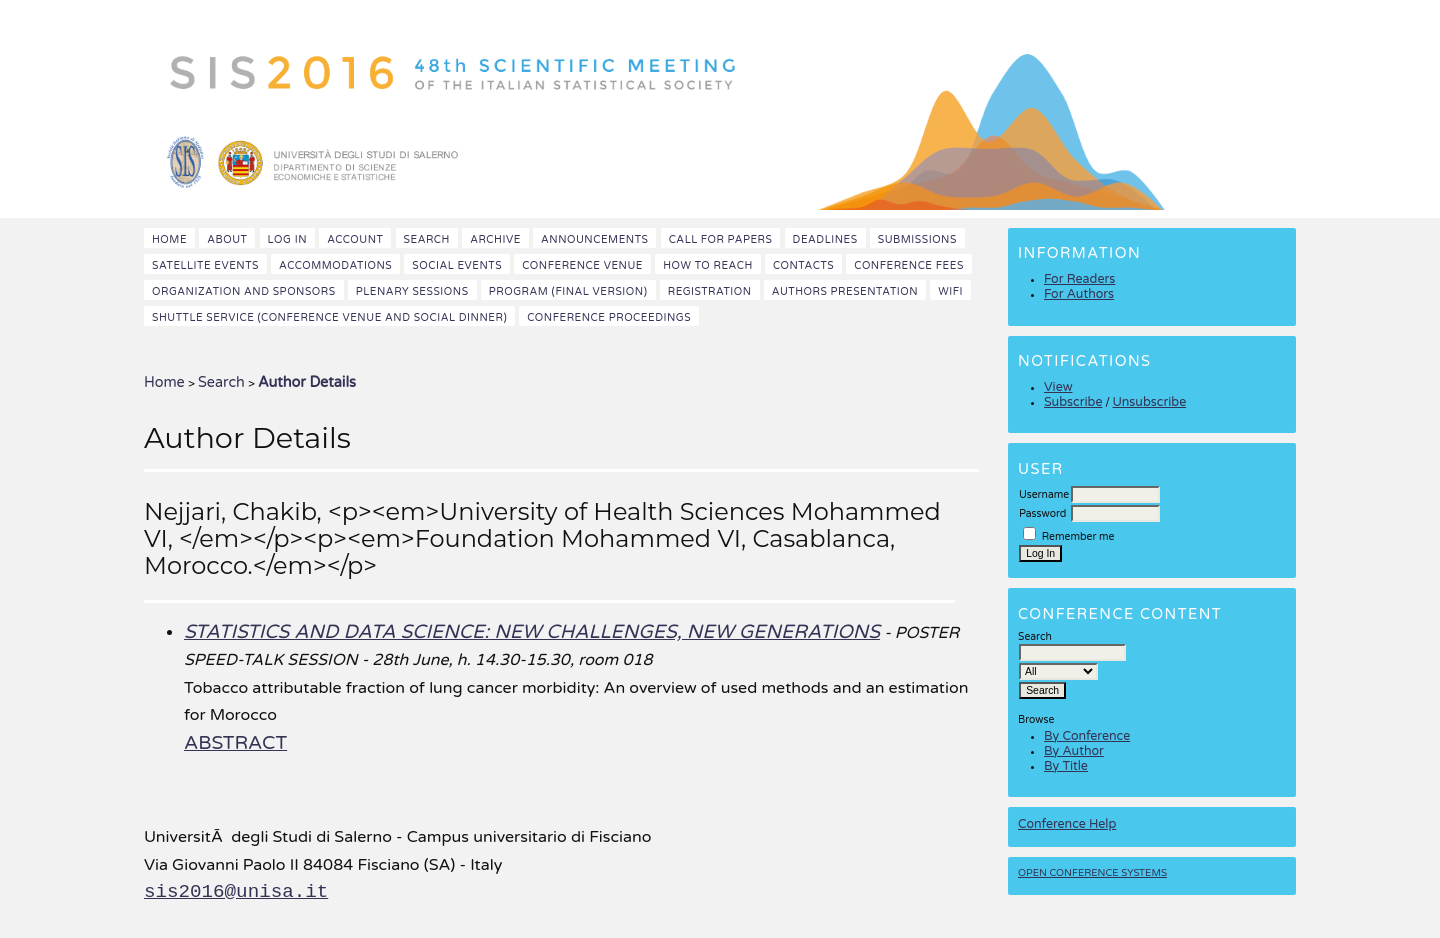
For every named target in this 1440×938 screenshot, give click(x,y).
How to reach (708, 265)
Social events (457, 265)
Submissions (917, 239)
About (227, 239)
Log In (287, 239)
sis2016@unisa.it (236, 892)
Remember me (1078, 536)
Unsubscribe (1149, 402)
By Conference (1087, 736)
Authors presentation (845, 291)
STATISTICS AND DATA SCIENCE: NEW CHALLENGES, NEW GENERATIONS (532, 631)
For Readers (1079, 279)
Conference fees (908, 265)
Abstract (235, 742)
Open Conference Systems (1092, 873)
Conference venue (582, 265)
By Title (1066, 766)
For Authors (1079, 294)
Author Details (307, 382)
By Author (1074, 751)
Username (1044, 494)
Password (1042, 513)
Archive (495, 239)
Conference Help (1067, 824)
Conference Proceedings (609, 317)
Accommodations (335, 265)
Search (427, 239)
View (1058, 387)
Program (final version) (568, 291)
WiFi (950, 291)
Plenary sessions (412, 291)
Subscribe (1073, 402)
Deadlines (825, 239)
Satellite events (205, 265)
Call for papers (721, 239)
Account (355, 239)
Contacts (803, 265)
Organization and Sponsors (244, 291)
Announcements (594, 239)
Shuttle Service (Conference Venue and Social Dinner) (329, 317)
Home (169, 239)
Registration (710, 291)
